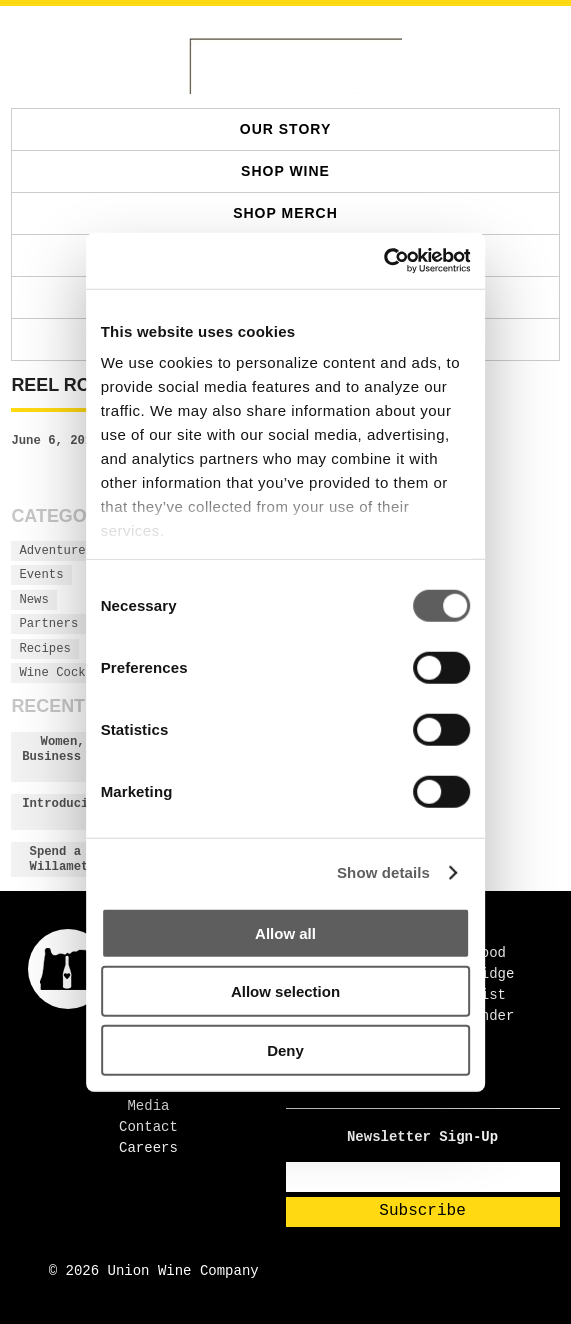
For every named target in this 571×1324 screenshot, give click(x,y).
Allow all (285, 932)
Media (148, 1106)
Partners (48, 624)
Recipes (44, 649)
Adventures (56, 551)
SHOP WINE (285, 171)
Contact (148, 1127)
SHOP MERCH (285, 213)
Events (41, 575)
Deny (285, 1049)
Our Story (285, 129)
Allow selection (285, 991)
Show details (383, 872)
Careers (148, 1148)
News (33, 600)
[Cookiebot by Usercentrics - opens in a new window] (382, 261)
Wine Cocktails (70, 673)
